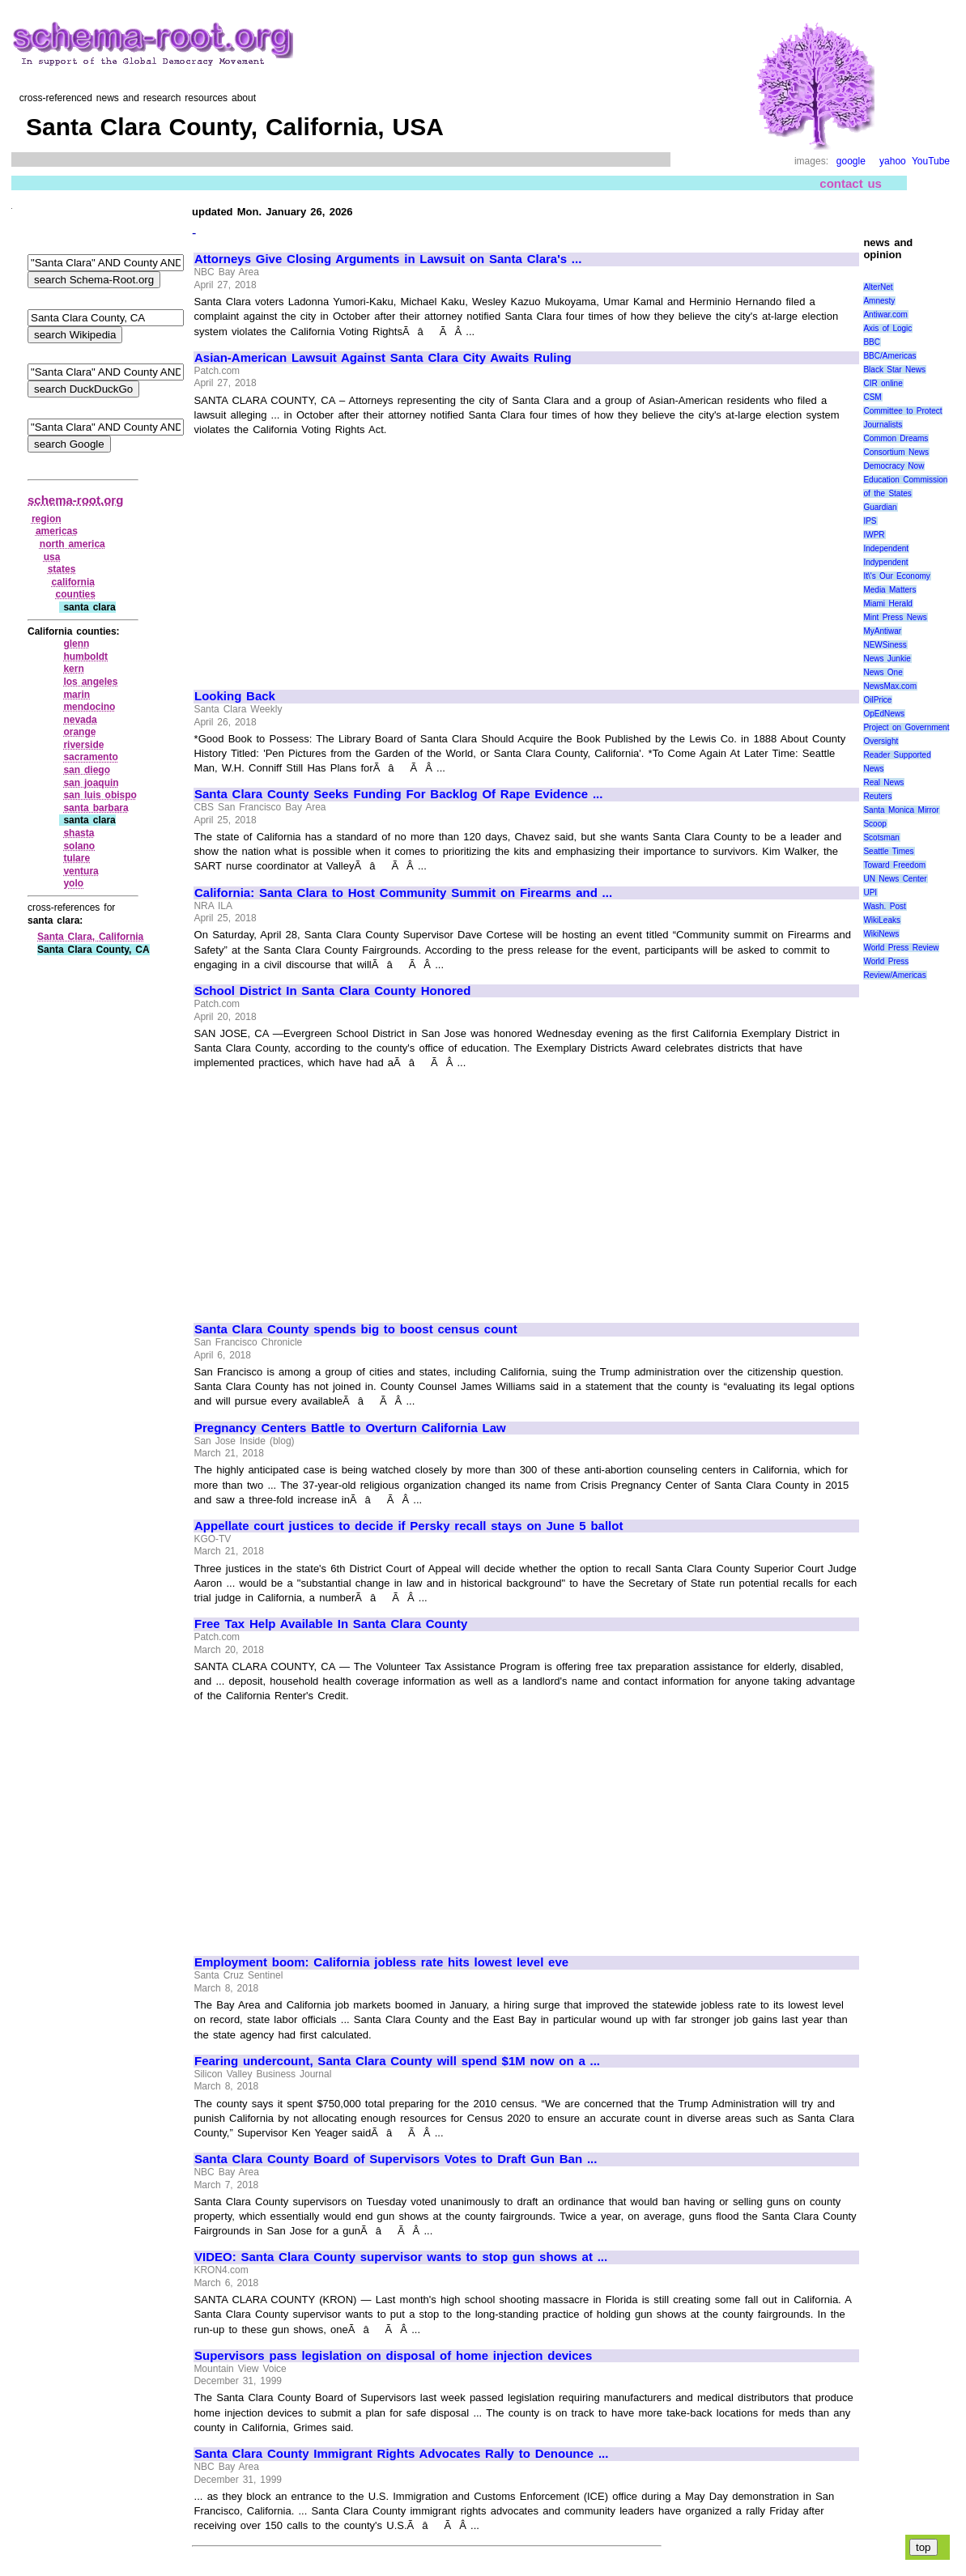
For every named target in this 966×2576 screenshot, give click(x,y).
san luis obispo (100, 795)
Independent (886, 548)
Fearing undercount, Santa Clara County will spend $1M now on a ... (397, 2061)
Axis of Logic (887, 328)
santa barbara (95, 808)
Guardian (879, 507)
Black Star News (894, 369)
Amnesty (879, 300)
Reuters (877, 796)
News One (882, 672)
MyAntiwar (882, 631)
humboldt (85, 656)
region (47, 519)
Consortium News (896, 452)
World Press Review (900, 947)
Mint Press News (894, 617)
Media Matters (889, 589)
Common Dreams (895, 438)
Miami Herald (888, 603)
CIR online (882, 383)
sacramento (90, 757)
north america (72, 544)
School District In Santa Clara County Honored (332, 990)
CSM (872, 397)
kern (73, 668)
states (62, 569)
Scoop (874, 823)
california (73, 582)
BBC (871, 342)
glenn (76, 643)
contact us (850, 183)
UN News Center (894, 878)
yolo (73, 883)
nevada (79, 719)
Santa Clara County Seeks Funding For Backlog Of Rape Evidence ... (398, 794)
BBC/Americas (889, 355)
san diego (86, 770)
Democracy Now (893, 465)
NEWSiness (884, 644)
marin (76, 694)
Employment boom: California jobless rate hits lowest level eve (381, 1962)
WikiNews (881, 933)
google (851, 161)
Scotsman (881, 837)
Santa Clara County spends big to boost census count (355, 1329)
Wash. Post (884, 906)
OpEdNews (883, 713)
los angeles (90, 681)
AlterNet (877, 287)
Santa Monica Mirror (900, 810)
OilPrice (877, 699)
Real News (883, 782)
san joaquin (90, 783)
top (923, 2547)
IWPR (873, 534)
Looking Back (234, 696)
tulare (76, 858)
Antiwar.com (885, 314)
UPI (870, 892)
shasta (78, 833)
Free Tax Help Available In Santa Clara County (330, 1623)
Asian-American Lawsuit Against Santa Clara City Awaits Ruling (383, 357)
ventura (80, 871)
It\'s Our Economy (896, 576)
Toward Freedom (894, 865)
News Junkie (886, 658)
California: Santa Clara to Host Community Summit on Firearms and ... (403, 892)
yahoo (892, 161)
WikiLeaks (881, 920)
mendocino (89, 706)
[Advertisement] (330, 555)
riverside (83, 744)
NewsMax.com (890, 686)
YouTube (931, 161)
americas (57, 531)
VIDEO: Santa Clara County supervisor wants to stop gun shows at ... (400, 2257)
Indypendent (885, 562)
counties (76, 594)
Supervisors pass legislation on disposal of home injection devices (393, 2355)
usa (52, 557)
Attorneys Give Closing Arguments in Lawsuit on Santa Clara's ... (387, 259)
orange (79, 732)
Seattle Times (888, 851)
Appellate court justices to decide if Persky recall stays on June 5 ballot (408, 1526)
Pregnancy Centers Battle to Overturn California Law (350, 1428)
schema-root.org (75, 500)
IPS (869, 520)
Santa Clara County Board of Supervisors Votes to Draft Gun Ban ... (395, 2159)
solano (79, 846)
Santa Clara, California (90, 936)
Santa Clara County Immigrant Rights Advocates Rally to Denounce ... (401, 2453)
